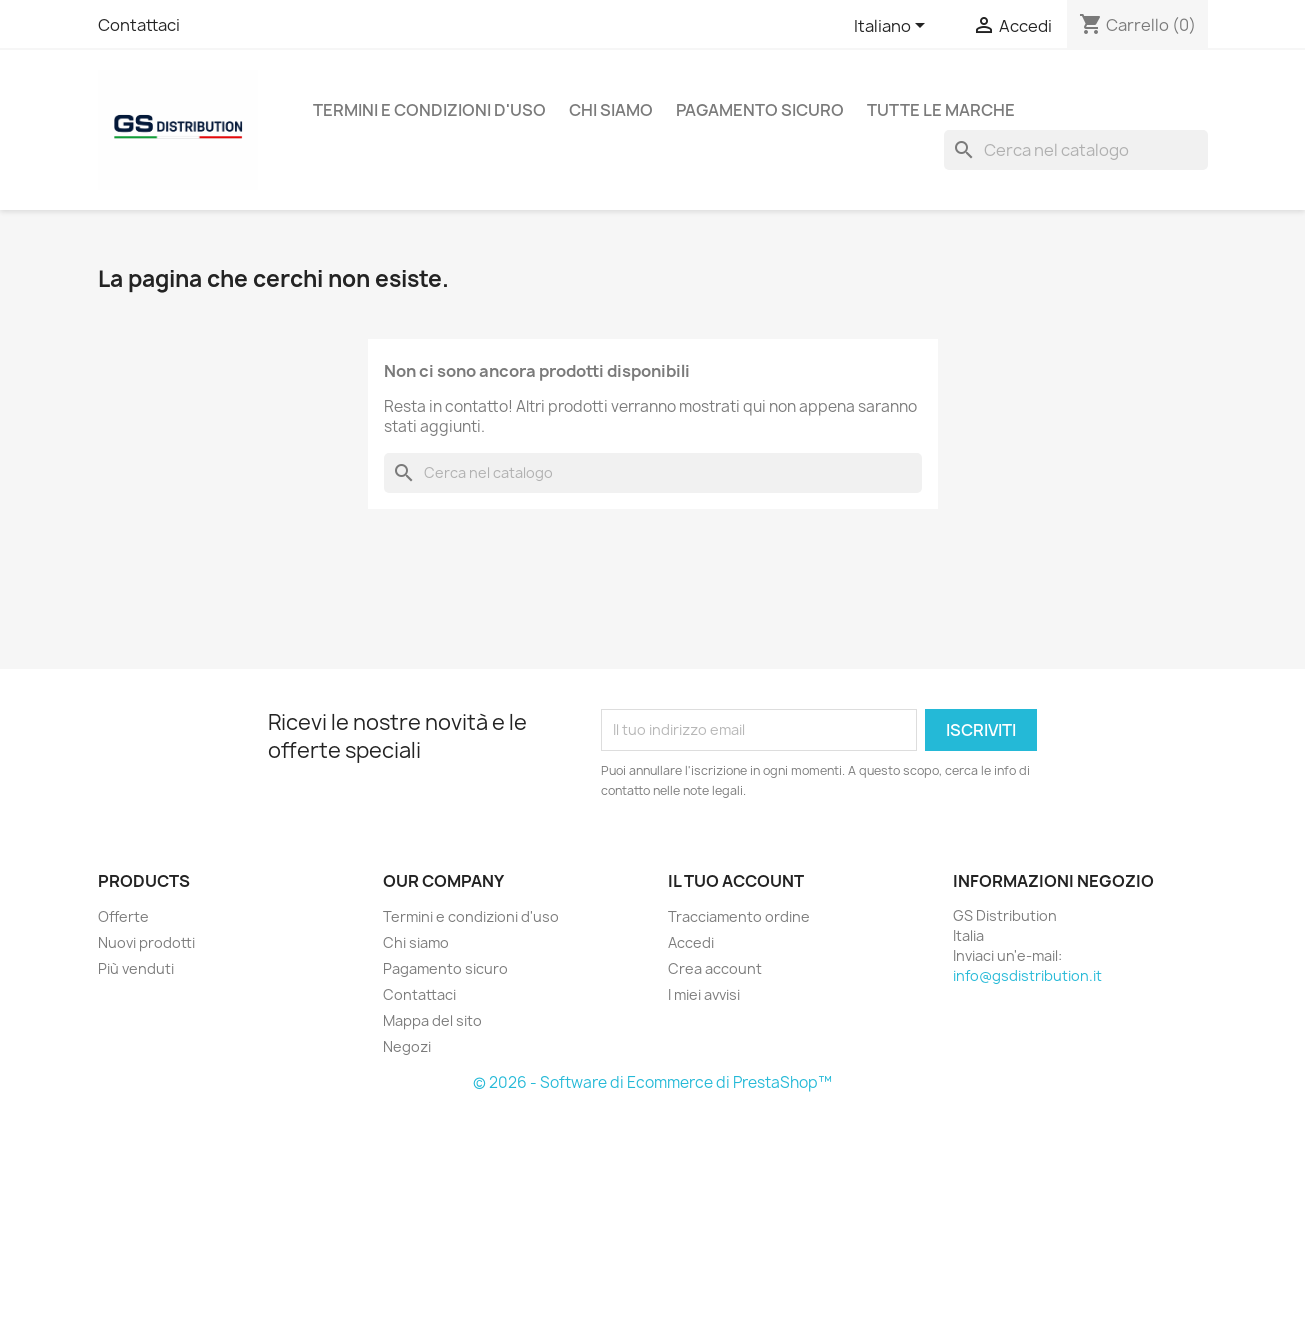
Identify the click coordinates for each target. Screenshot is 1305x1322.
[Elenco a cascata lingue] (893, 27)
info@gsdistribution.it (1027, 975)
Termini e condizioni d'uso (429, 110)
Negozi (407, 1046)
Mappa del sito (432, 1020)
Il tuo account (736, 881)
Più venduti (136, 968)
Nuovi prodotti (146, 942)
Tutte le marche (941, 110)
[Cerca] (1076, 150)
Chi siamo (611, 110)
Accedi (691, 942)
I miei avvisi (704, 994)
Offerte (123, 916)
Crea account (715, 968)
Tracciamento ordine (739, 916)
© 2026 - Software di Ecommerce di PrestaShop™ (652, 1082)
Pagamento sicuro (760, 110)
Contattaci (139, 25)
